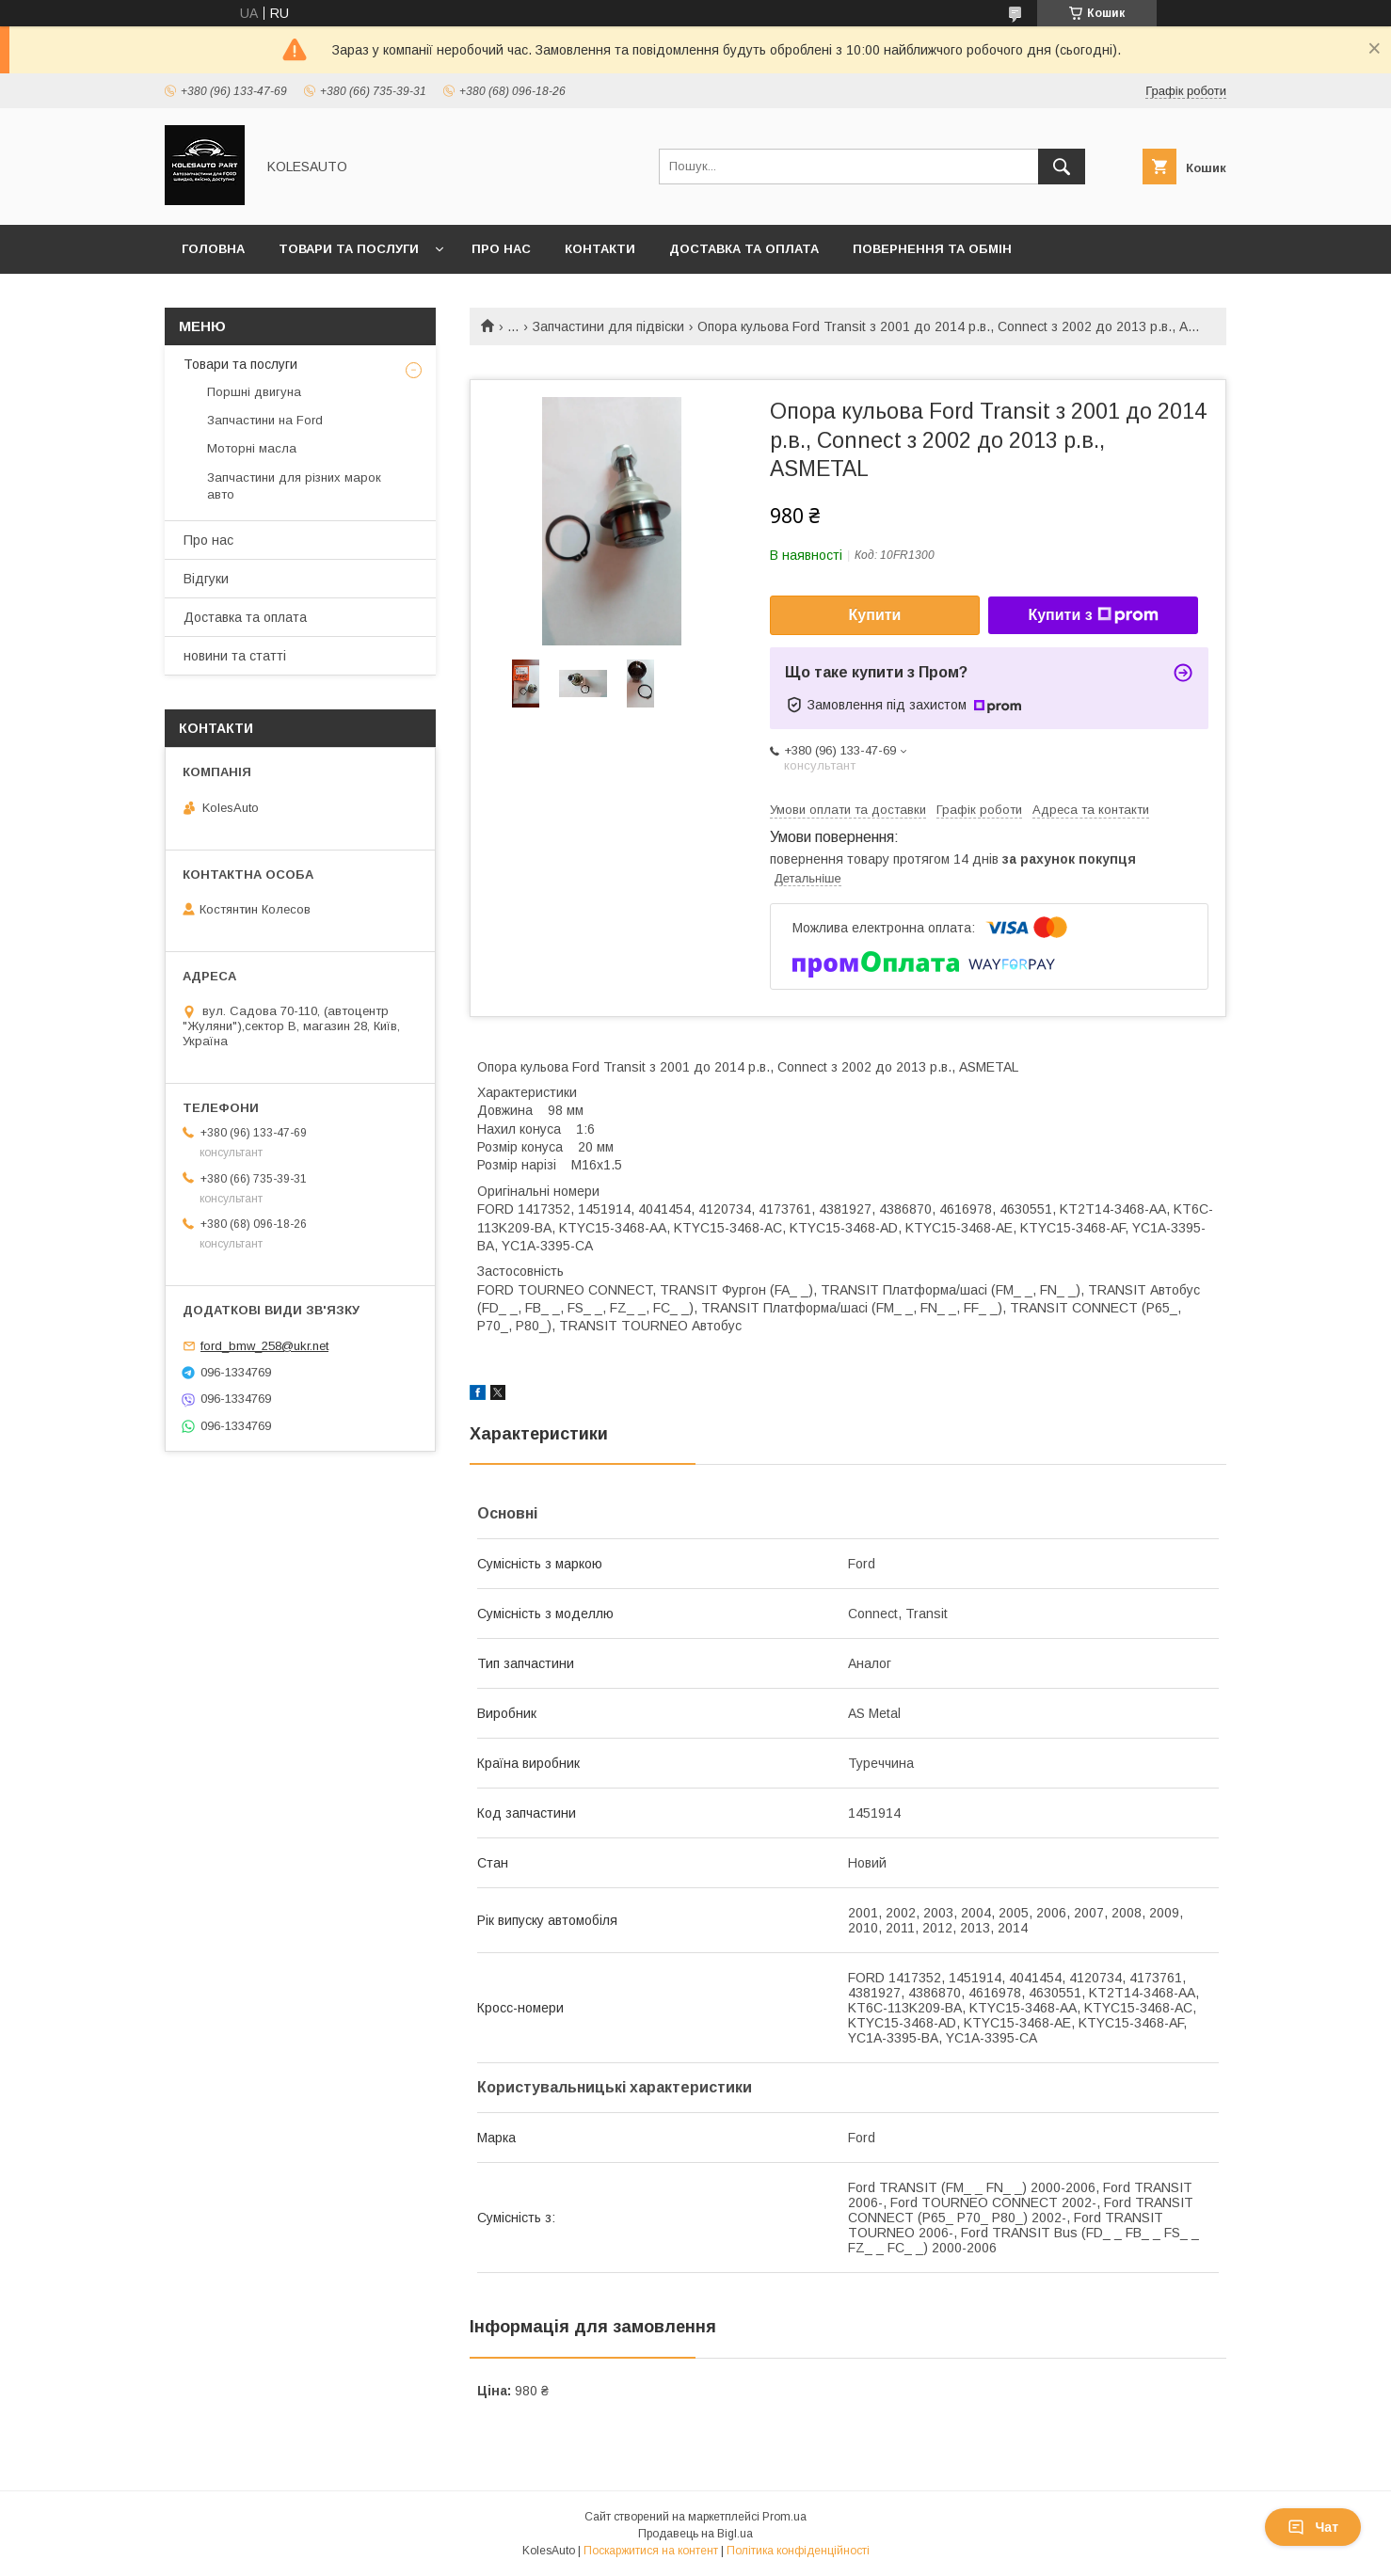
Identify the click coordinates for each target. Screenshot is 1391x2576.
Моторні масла (251, 448)
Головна (213, 249)
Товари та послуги (349, 249)
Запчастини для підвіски (608, 326)
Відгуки (206, 578)
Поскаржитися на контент (651, 2550)
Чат (1312, 2527)
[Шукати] (1061, 166)
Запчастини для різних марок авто (294, 485)
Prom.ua (784, 2516)
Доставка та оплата (744, 249)
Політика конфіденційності (798, 2550)
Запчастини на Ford (265, 420)
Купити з (1093, 615)
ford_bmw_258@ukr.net (264, 1346)
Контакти (600, 249)
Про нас (501, 249)
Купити (875, 615)
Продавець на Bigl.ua (695, 2533)
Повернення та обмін (932, 249)
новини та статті (235, 655)
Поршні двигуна (254, 392)
